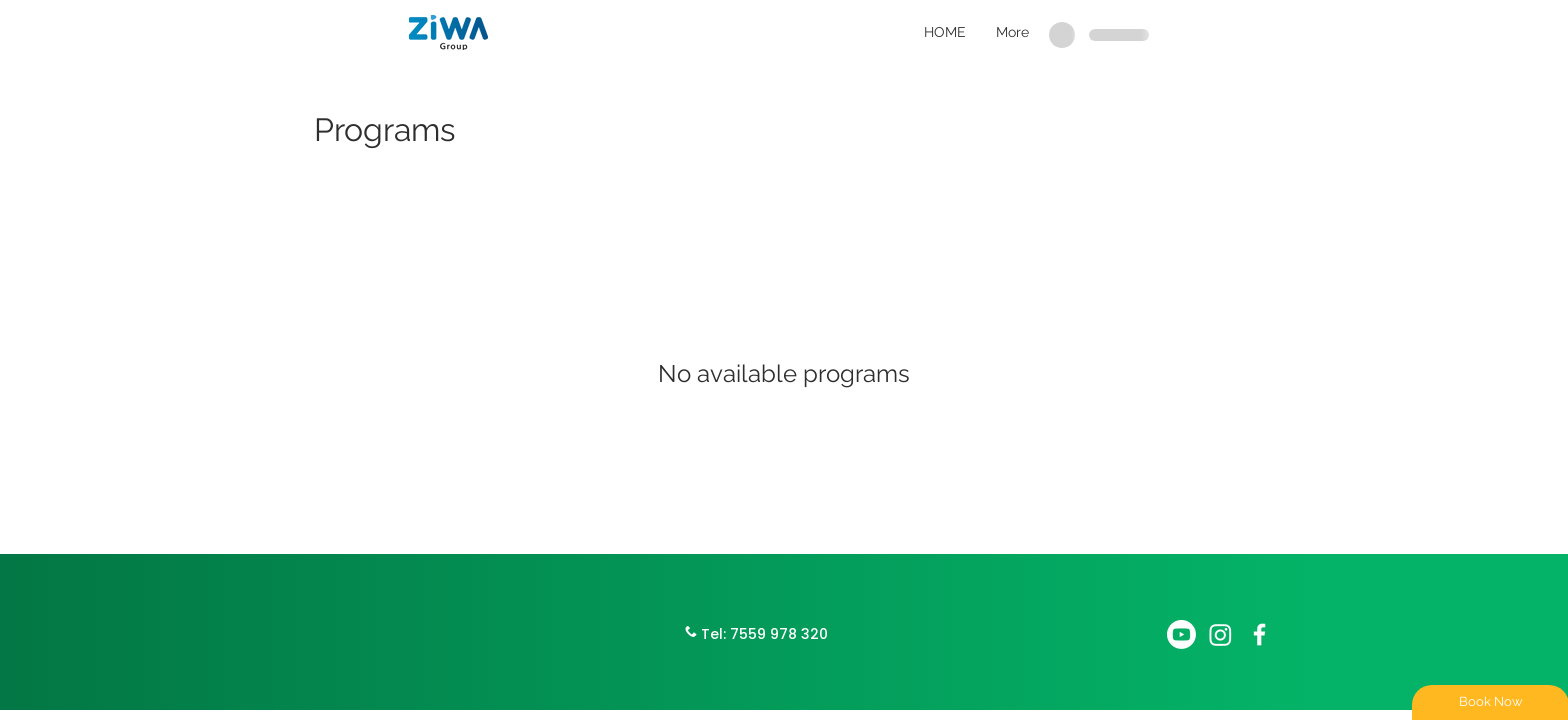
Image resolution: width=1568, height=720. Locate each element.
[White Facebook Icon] (1259, 634)
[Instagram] (1220, 634)
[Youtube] (1181, 634)
